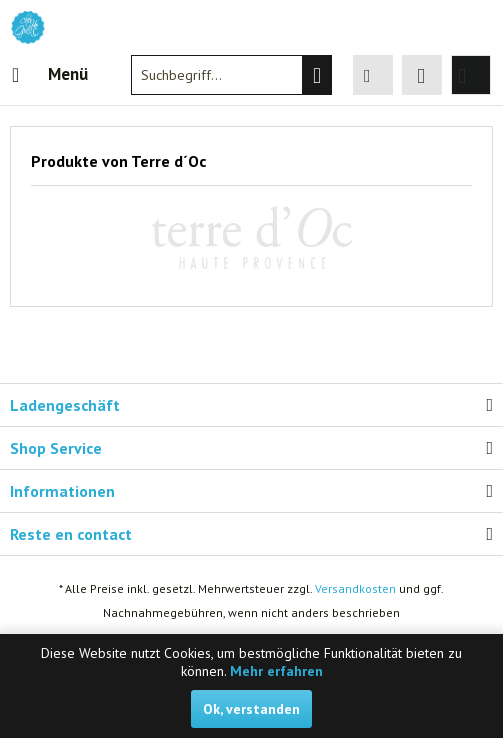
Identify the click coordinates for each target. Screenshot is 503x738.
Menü (50, 72)
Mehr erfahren (276, 671)
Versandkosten (355, 588)
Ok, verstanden (251, 709)
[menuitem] (49, 75)
